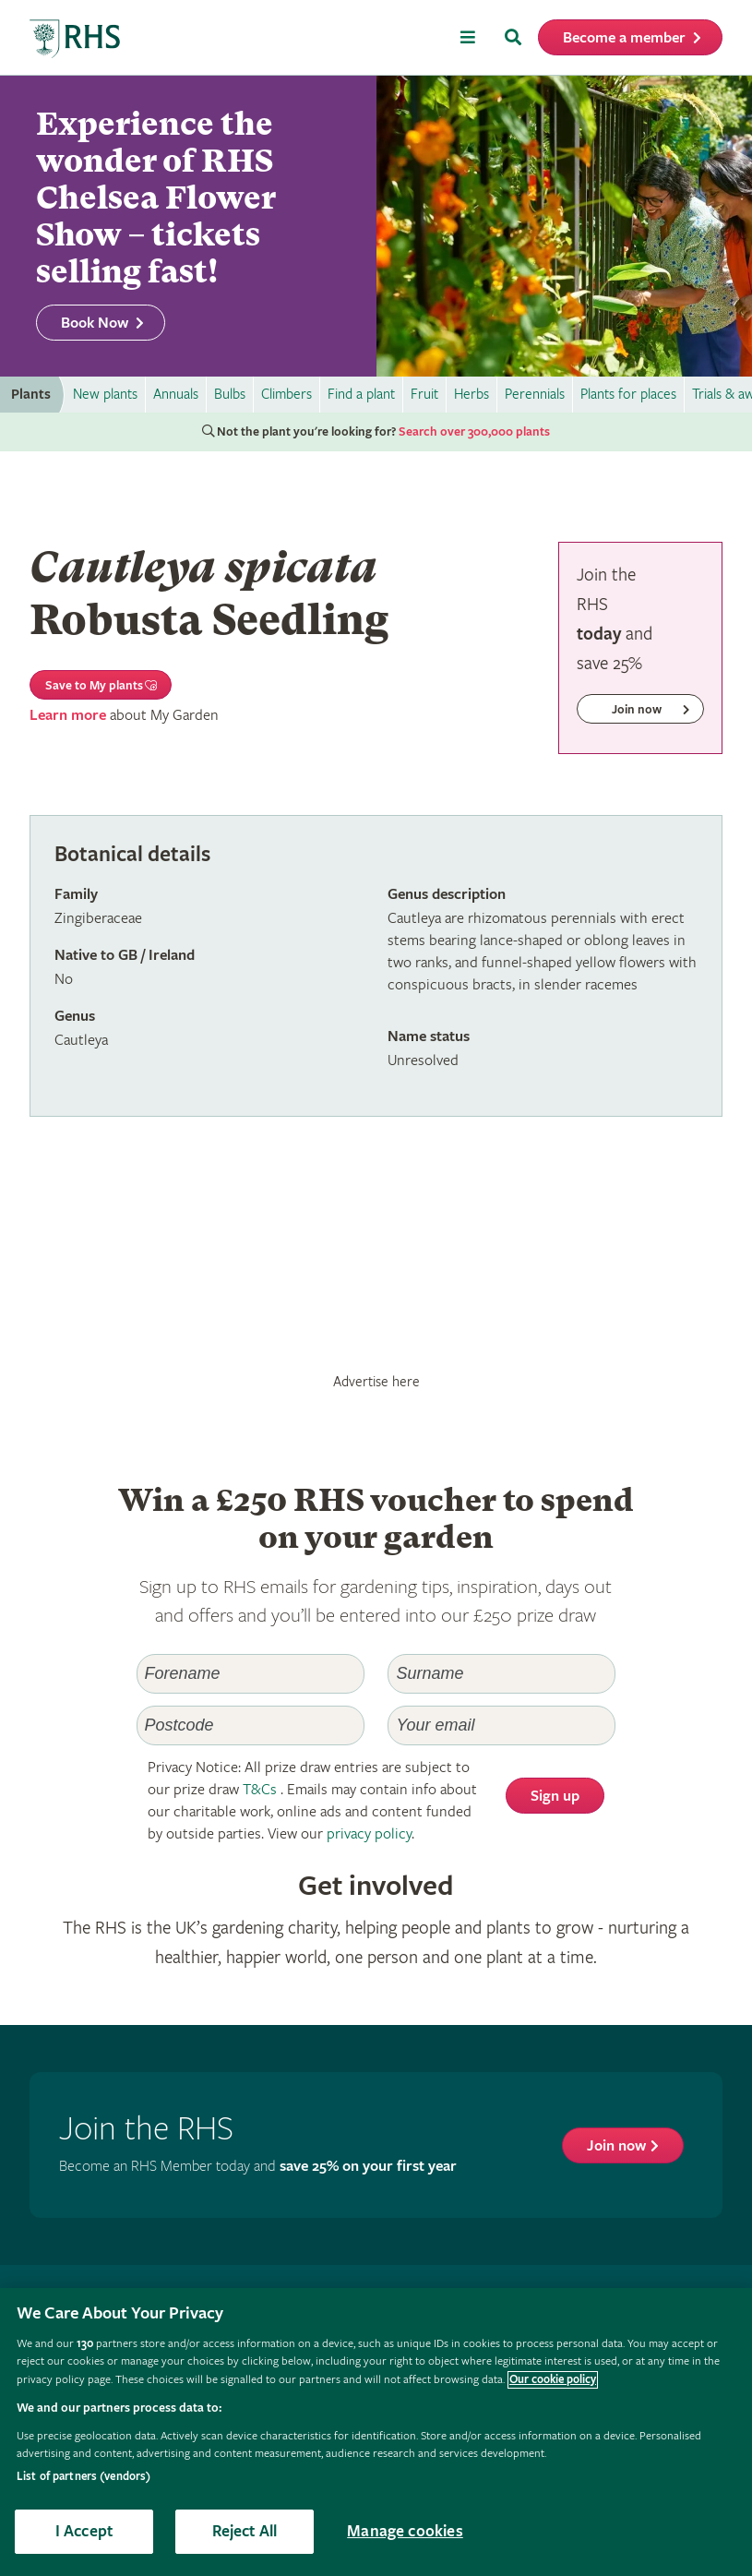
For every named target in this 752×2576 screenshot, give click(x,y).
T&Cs (260, 1790)
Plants (31, 394)
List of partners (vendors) (83, 2477)
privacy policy (369, 1834)
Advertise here (376, 1381)
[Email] (501, 1725)
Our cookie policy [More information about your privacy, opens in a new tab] (552, 2380)
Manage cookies (405, 2531)
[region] (376, 2432)
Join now (616, 2146)
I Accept (84, 2531)
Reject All (245, 2531)
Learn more (68, 716)
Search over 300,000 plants (474, 432)
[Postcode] (250, 1725)
